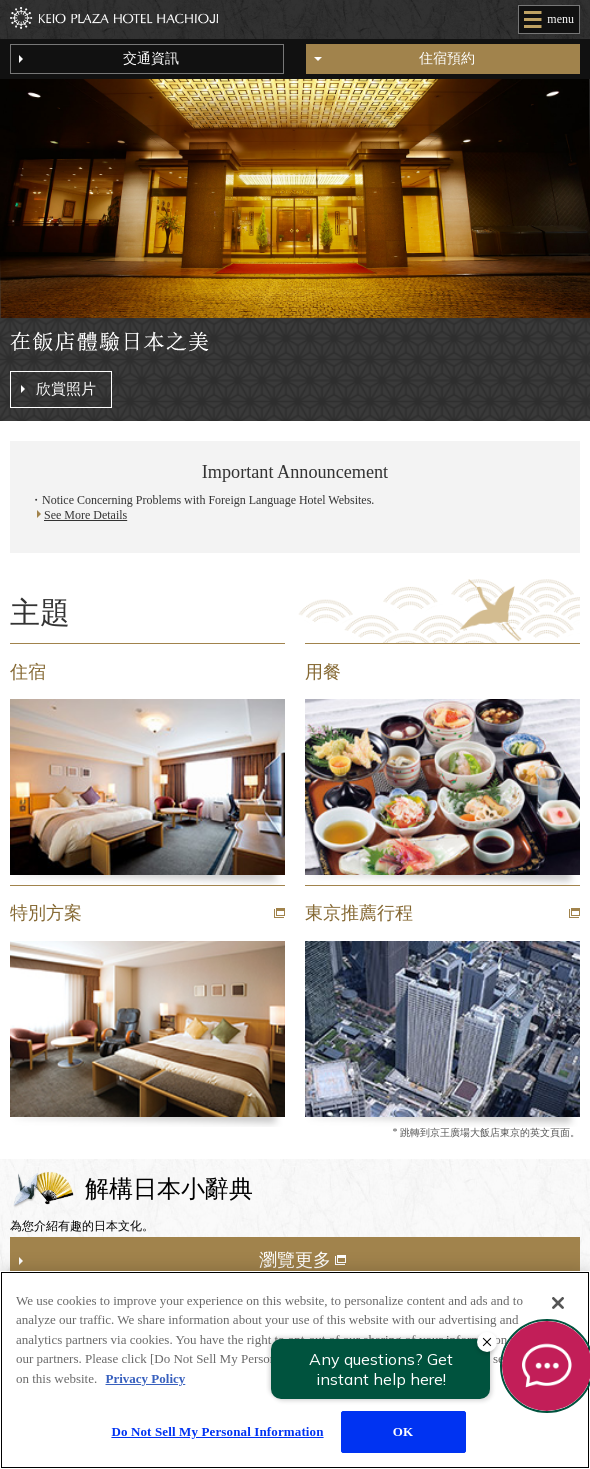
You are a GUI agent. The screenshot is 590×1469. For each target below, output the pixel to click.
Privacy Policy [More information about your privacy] (146, 1378)
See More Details (85, 516)
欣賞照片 (66, 389)
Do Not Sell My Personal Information (217, 1431)
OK (403, 1431)
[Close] (558, 1303)
